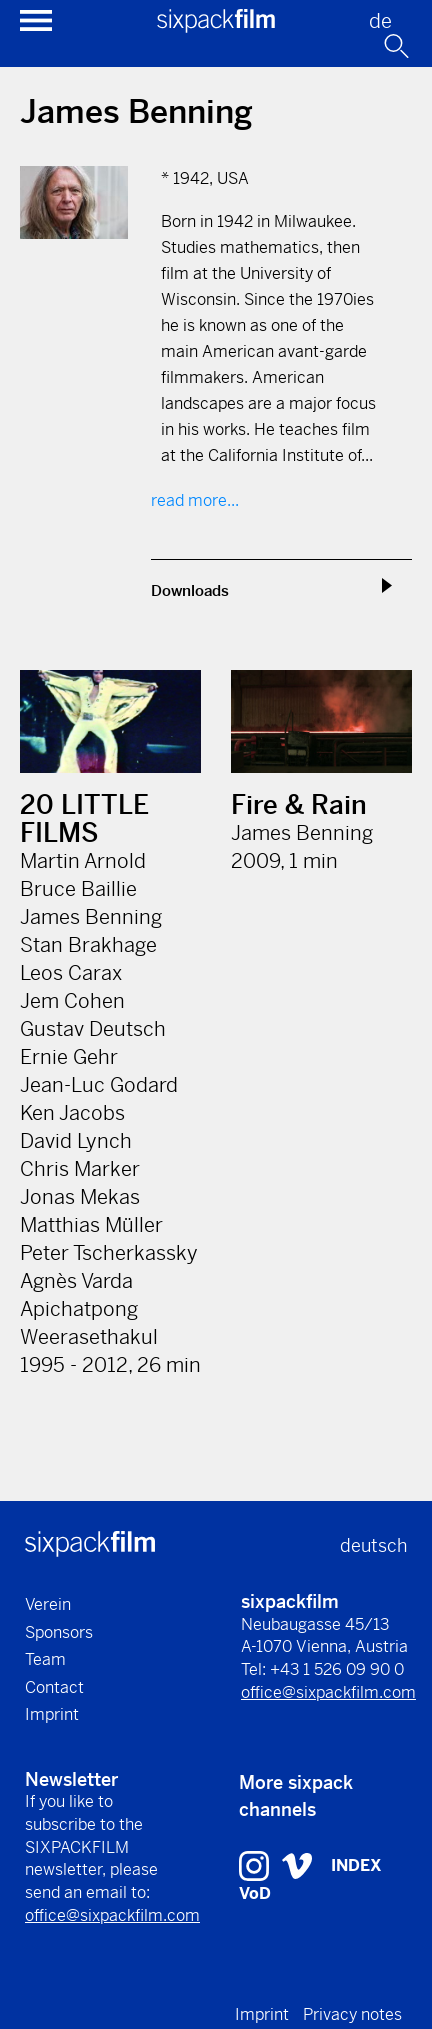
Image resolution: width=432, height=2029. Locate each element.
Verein (48, 1604)
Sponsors (59, 1632)
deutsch (373, 1545)
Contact (54, 1687)
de (380, 21)
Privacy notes (352, 2014)
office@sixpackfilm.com (328, 1692)
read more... (195, 500)
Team (45, 1659)
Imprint (52, 1714)
